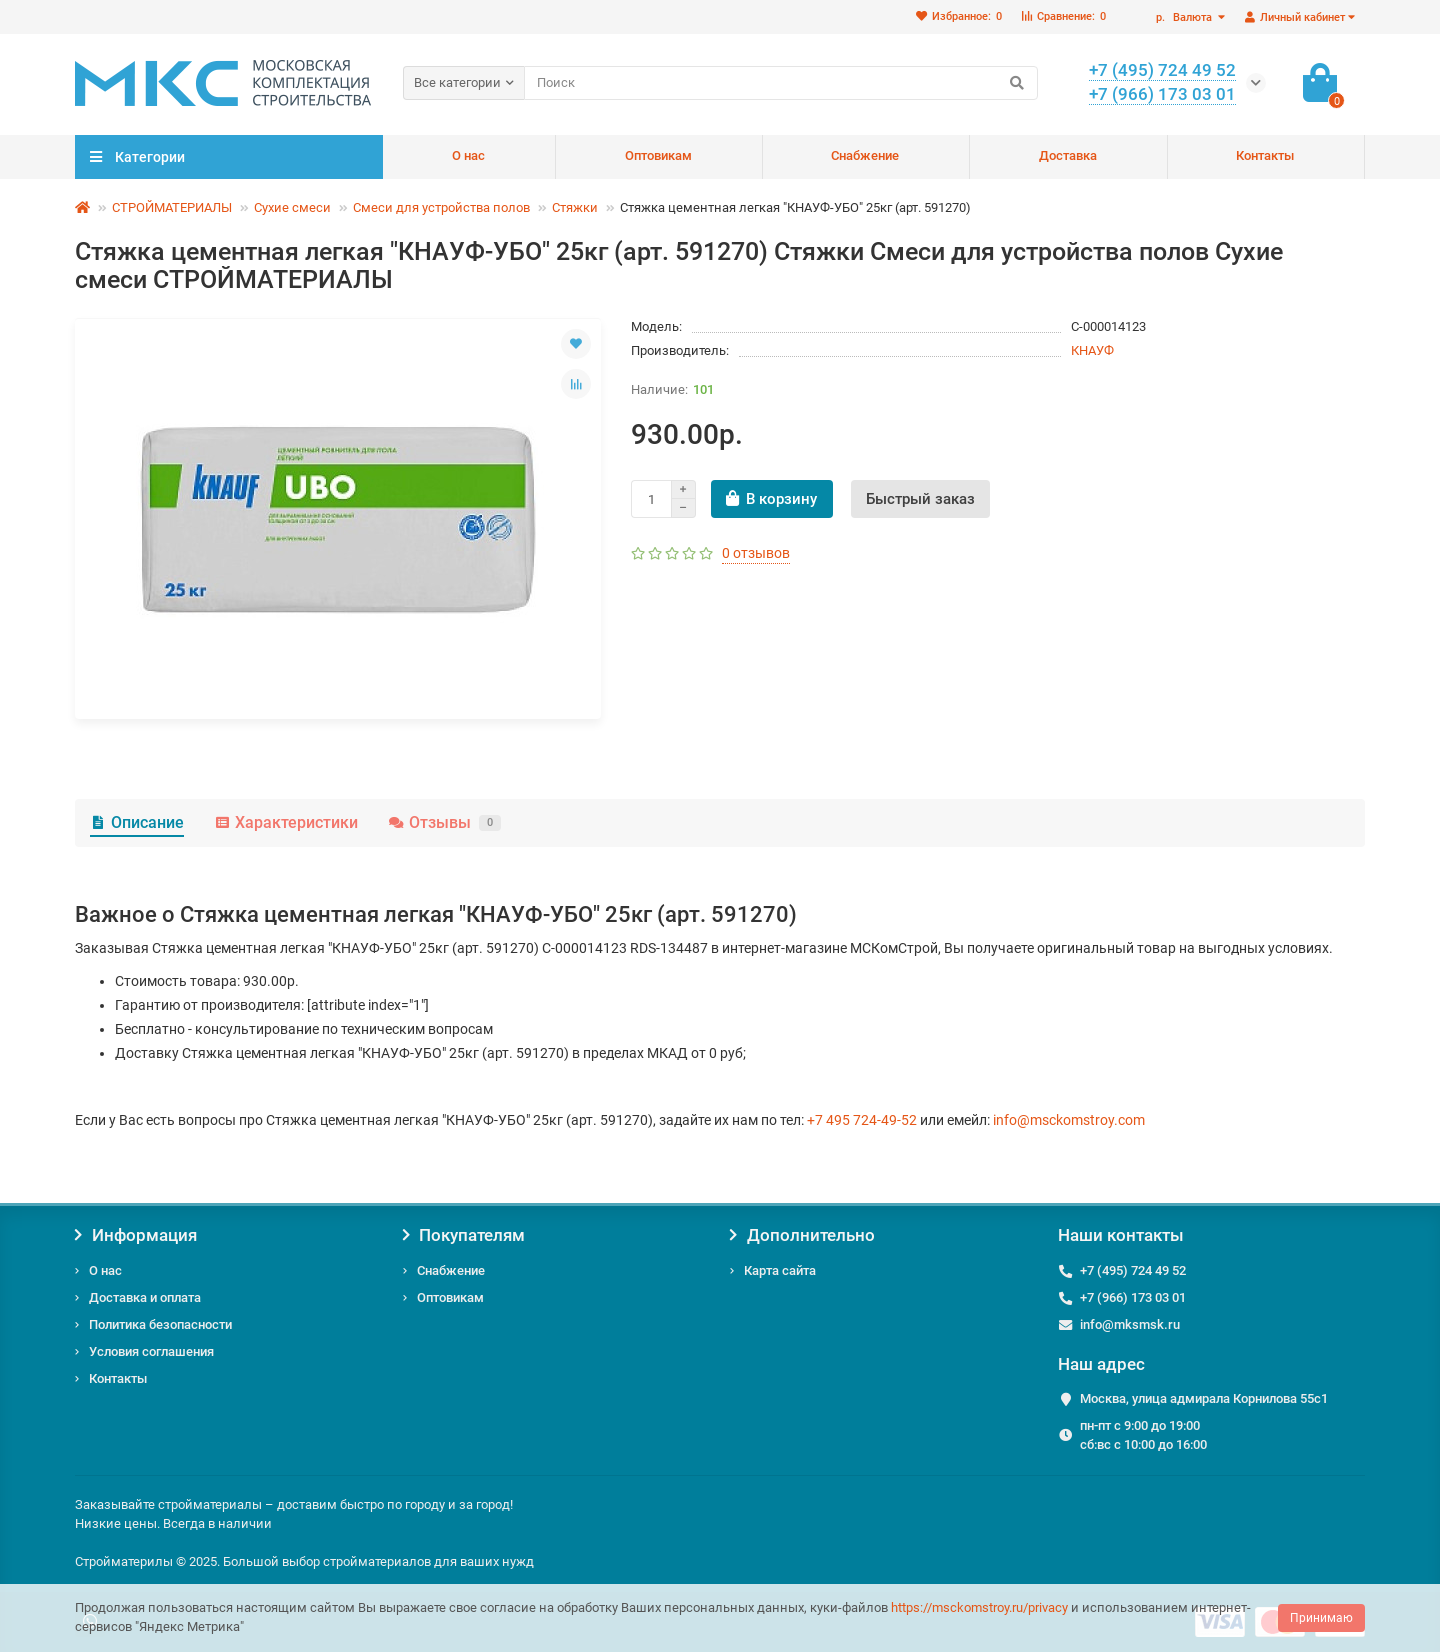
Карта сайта (780, 1270)
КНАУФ (1092, 350)
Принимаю (1321, 1618)
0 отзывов (756, 553)
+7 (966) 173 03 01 (1133, 1297)
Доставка (1068, 155)
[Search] (781, 83)
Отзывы (444, 822)
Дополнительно (802, 1235)
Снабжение (865, 155)
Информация (136, 1235)
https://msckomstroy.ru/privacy (979, 1607)
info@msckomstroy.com (1069, 1120)
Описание (137, 822)
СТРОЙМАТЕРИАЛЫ (172, 207)
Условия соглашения (151, 1351)
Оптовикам (658, 155)
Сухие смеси (292, 207)
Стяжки (575, 207)
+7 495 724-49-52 (862, 1120)
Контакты (1265, 155)
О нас (468, 155)
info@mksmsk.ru (1130, 1324)
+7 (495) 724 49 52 (1133, 1270)
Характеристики (286, 822)
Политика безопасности (160, 1324)
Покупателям (464, 1235)
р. (1185, 17)
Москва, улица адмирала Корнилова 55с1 (1204, 1398)
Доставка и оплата (145, 1297)
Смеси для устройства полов (441, 207)
